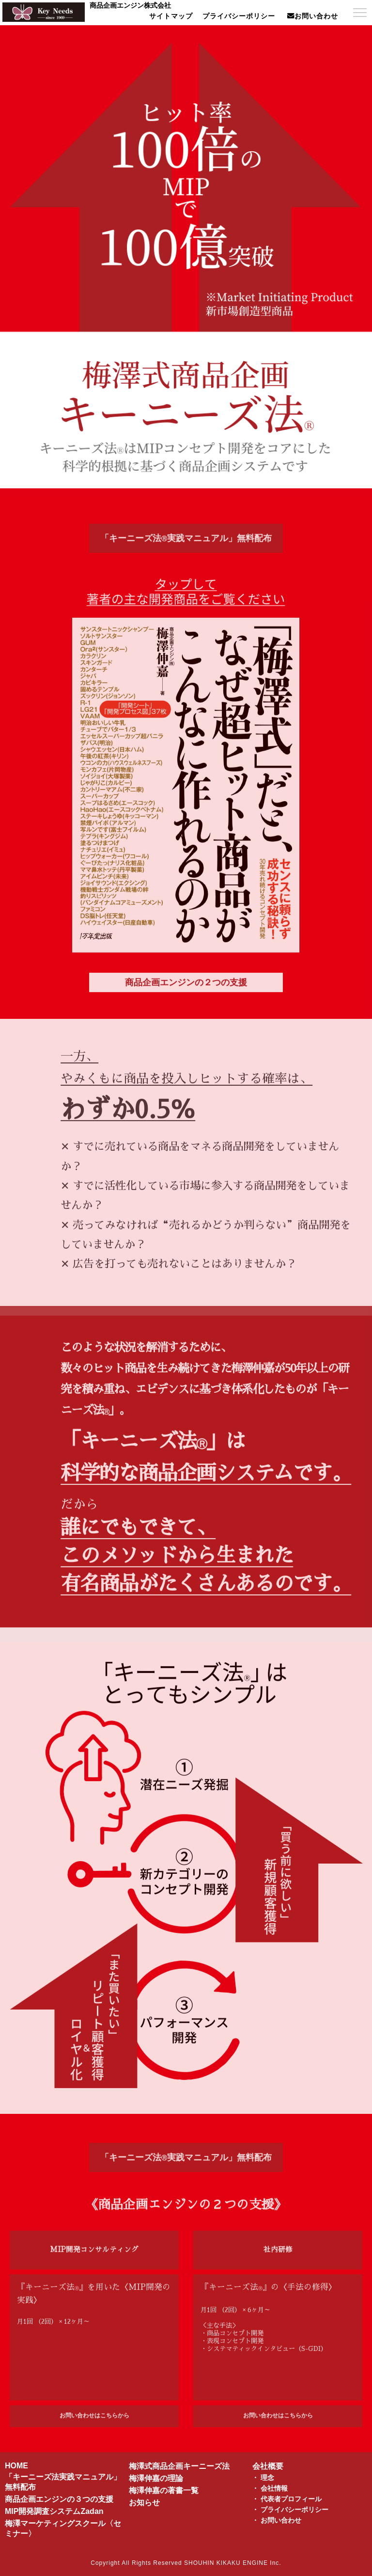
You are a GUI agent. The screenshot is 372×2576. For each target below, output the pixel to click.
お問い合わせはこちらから (94, 2425)
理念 (267, 2477)
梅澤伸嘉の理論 (156, 2478)
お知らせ (144, 2502)
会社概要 (267, 2466)
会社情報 (274, 2488)
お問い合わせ (281, 2520)
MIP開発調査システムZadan (54, 2511)
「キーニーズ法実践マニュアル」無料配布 (186, 549)
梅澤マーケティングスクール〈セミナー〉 (63, 2528)
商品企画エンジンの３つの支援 (59, 2499)
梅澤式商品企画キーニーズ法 (179, 2466)
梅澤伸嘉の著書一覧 (164, 2490)
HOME (16, 2466)
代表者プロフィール (291, 2499)
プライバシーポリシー (294, 2509)
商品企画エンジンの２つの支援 (186, 993)
